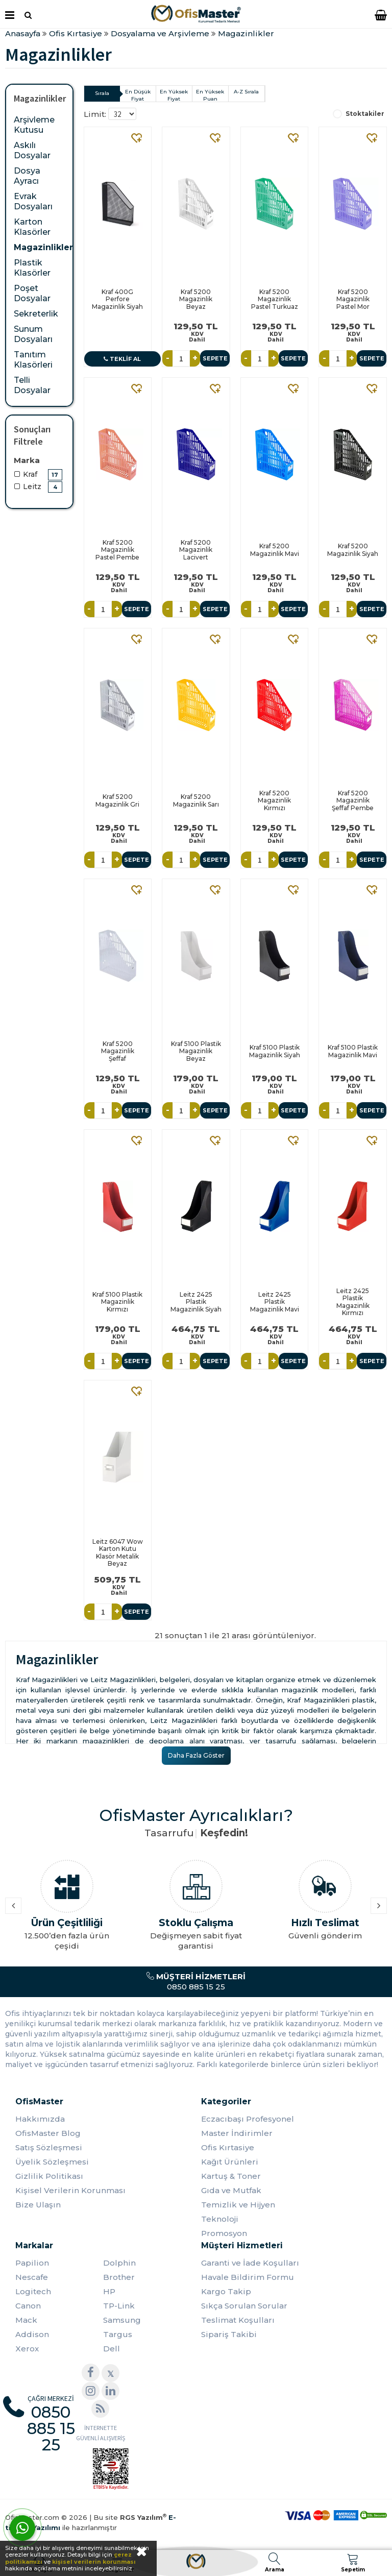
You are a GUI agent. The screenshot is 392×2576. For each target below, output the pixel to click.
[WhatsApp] (22, 2528)
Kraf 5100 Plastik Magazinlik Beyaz (196, 1051)
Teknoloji (219, 2219)
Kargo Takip (226, 2291)
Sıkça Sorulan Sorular (244, 2306)
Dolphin (119, 2263)
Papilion (32, 2263)
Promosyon (224, 2233)
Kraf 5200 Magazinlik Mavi (274, 549)
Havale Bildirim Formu (247, 2277)
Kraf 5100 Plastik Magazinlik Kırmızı (117, 1302)
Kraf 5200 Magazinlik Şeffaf (117, 1051)
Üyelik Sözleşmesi (52, 2162)
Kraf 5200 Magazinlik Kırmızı (274, 800)
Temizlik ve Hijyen (238, 2204)
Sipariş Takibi (229, 2334)
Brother (119, 2277)
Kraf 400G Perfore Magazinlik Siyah (117, 299)
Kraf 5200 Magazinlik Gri (117, 800)
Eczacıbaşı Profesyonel (247, 2119)
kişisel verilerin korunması (94, 2561)
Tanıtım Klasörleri (33, 360)
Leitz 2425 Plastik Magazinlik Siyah (196, 1302)
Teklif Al (122, 358)
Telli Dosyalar (32, 385)
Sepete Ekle (215, 361)
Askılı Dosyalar (32, 150)
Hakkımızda (40, 2119)
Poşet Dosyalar (32, 293)
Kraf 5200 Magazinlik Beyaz (195, 299)
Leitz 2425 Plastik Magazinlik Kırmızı (353, 1302)
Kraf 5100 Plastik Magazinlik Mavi (353, 1050)
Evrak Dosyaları (33, 201)
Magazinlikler (43, 247)
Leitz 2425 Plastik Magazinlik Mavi (274, 1302)
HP (109, 2291)
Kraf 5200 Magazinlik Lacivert (195, 550)
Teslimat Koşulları (238, 2320)
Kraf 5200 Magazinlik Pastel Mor (353, 299)
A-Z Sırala (246, 91)
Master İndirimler (237, 2133)
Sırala (102, 93)
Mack (26, 2320)
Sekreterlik (36, 314)
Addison (32, 2334)
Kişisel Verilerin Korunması (70, 2190)
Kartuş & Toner (231, 2176)
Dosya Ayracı (27, 176)
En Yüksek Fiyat (174, 95)
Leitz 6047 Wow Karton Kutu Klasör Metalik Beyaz (117, 1552)
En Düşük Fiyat (138, 95)
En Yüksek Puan (210, 95)
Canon (28, 2306)
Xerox (27, 2348)
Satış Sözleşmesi (48, 2147)
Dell (111, 2348)
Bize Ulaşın (38, 2204)
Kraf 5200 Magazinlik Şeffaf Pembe (353, 800)
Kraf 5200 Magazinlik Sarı (196, 800)
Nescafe (31, 2277)
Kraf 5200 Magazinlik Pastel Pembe (117, 550)
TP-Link (119, 2306)
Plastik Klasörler (32, 268)
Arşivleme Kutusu (34, 125)
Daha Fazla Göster (196, 1755)
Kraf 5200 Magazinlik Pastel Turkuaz (274, 299)
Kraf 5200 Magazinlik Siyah (352, 549)
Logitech (33, 2291)
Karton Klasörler (32, 227)
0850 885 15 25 (196, 1981)
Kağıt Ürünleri (229, 2162)
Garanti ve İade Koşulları (250, 2263)
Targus (117, 2334)
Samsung (122, 2320)
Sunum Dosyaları (33, 334)
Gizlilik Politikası (49, 2176)
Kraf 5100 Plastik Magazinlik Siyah (274, 1050)
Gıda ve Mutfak (231, 2190)
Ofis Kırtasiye (227, 2147)
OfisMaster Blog (48, 2133)
